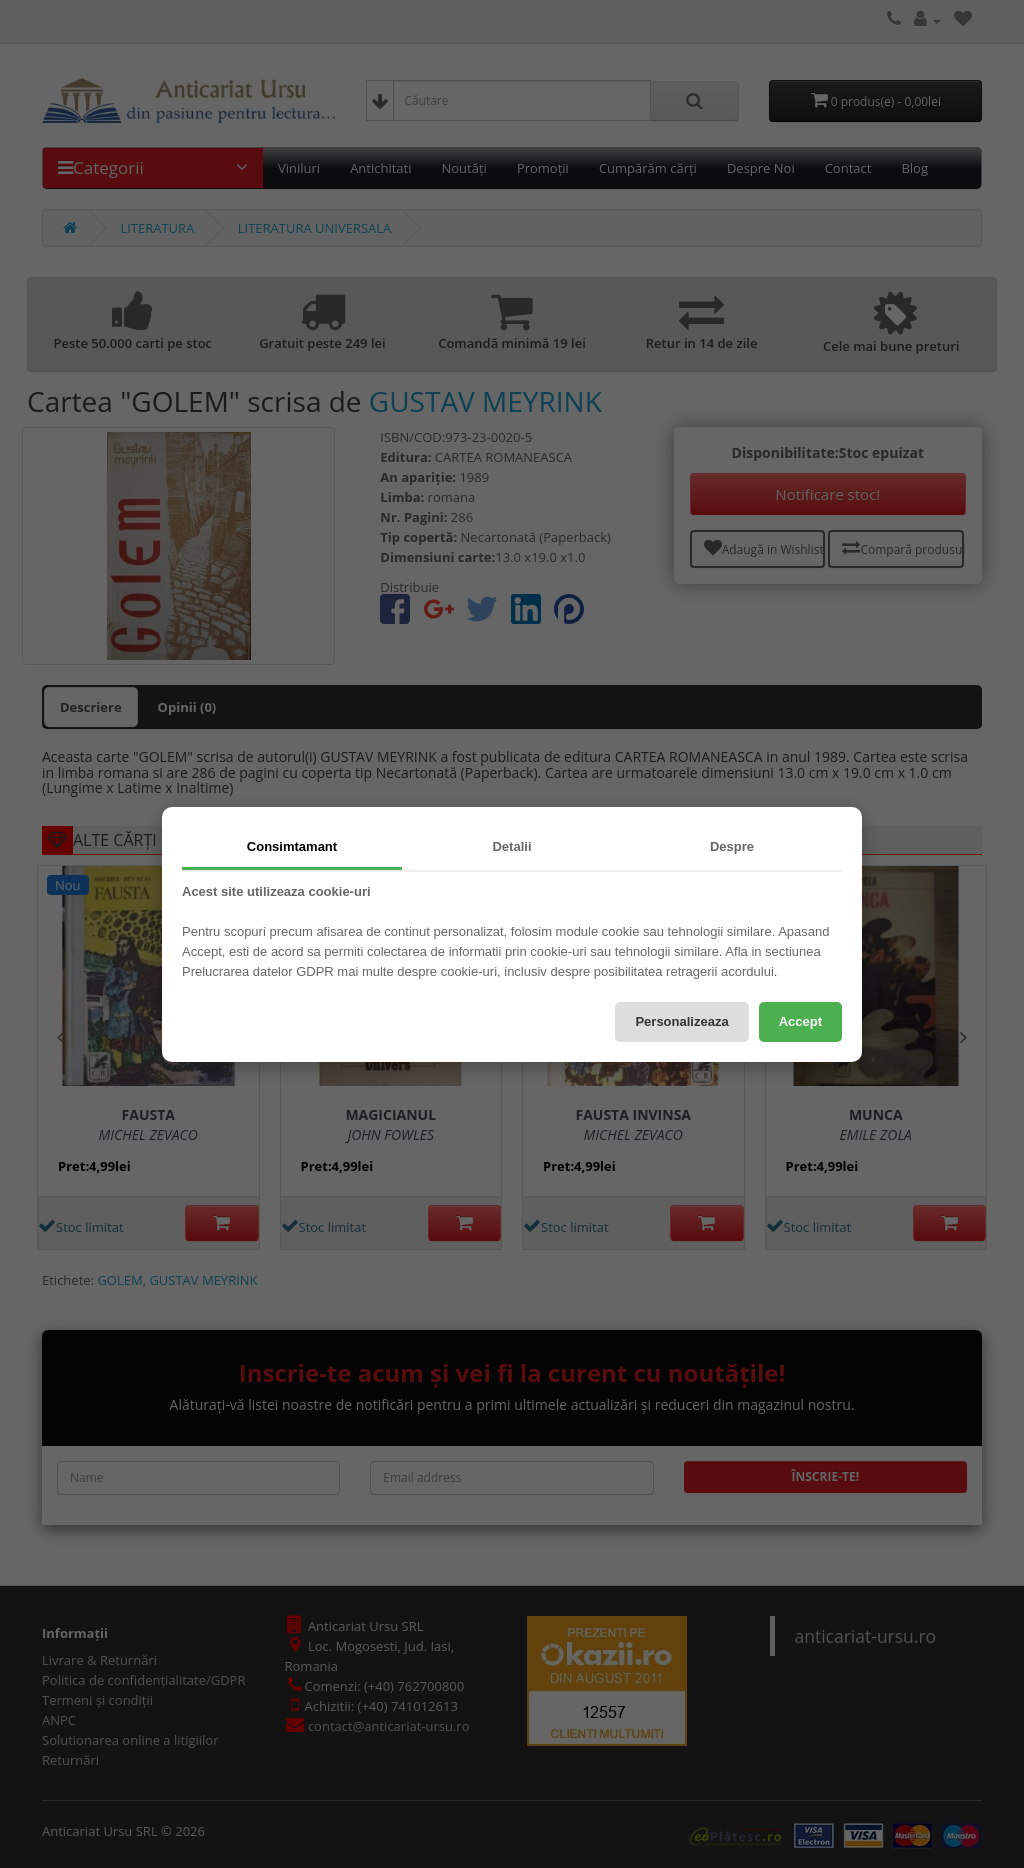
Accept (800, 1021)
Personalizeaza (681, 1021)
